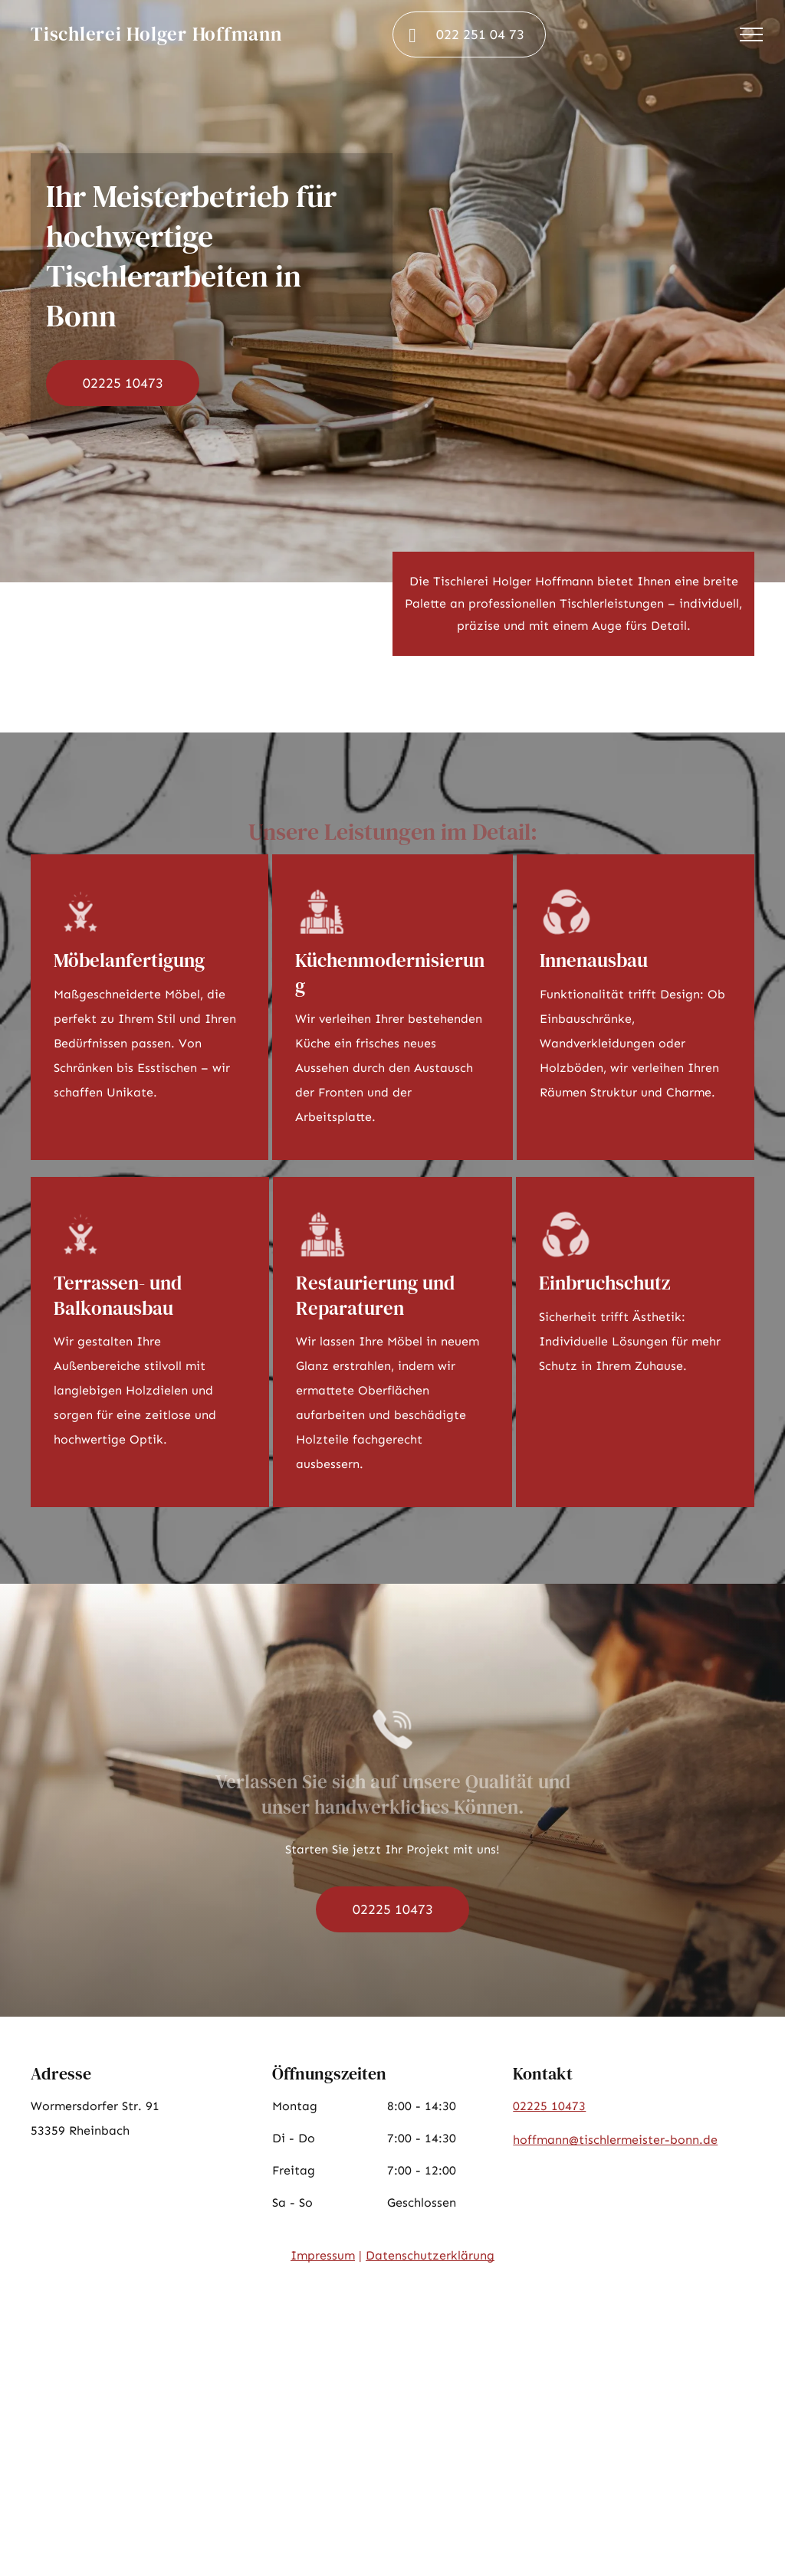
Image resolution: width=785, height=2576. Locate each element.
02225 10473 (549, 2106)
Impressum (323, 2255)
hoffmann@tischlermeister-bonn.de (615, 2139)
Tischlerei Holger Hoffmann (156, 34)
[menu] (751, 34)
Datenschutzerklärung (430, 2255)
